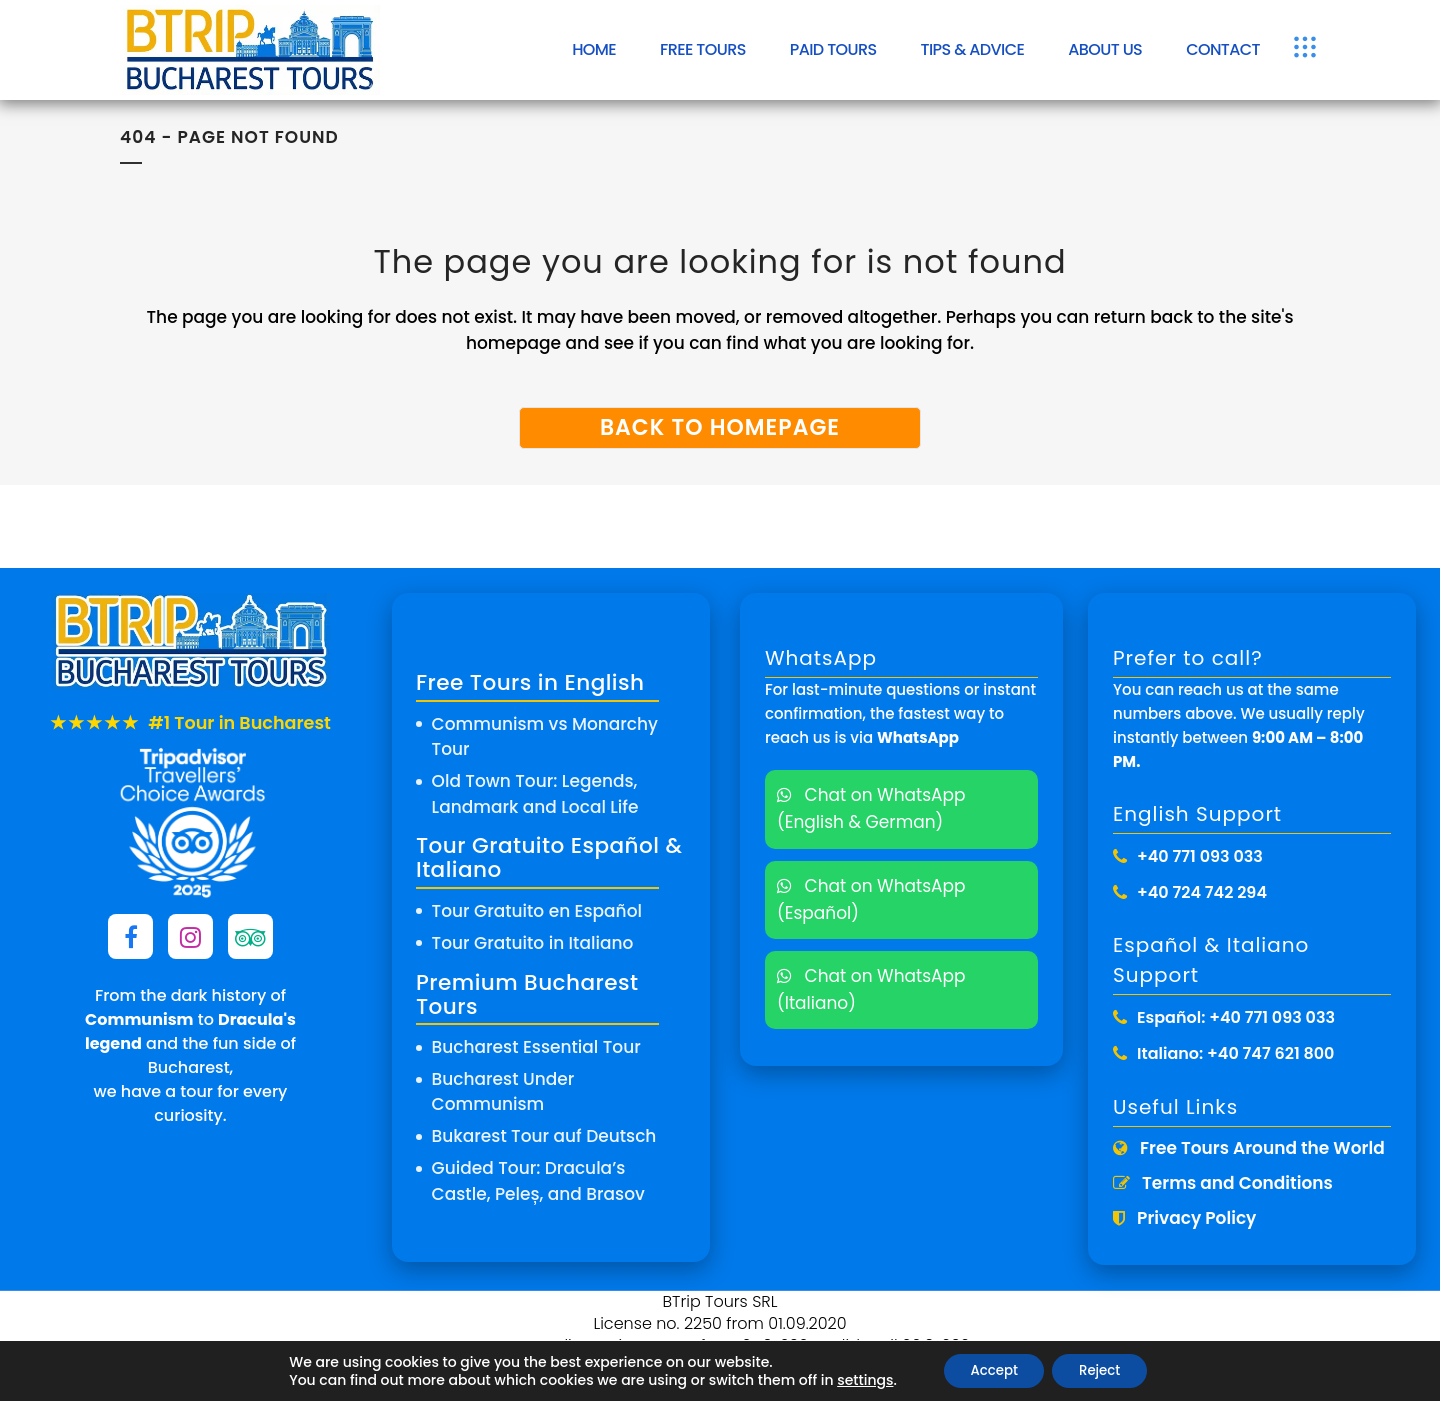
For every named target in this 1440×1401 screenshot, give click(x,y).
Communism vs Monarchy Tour (545, 737)
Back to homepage (720, 427)
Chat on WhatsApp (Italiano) (871, 989)
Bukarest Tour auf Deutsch (544, 1136)
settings (856, 1379)
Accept (990, 1370)
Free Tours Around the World (1249, 1148)
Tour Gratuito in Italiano (533, 943)
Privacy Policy (1184, 1218)
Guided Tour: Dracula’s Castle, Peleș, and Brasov (538, 1181)
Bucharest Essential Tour (536, 1047)
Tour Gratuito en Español (537, 911)
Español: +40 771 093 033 (1236, 1017)
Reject (1104, 1370)
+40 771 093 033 (1200, 856)
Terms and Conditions (1223, 1183)
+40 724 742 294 (1202, 892)
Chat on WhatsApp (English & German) (871, 808)
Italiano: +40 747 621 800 (1235, 1053)
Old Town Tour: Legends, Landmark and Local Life (535, 794)
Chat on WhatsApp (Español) (871, 899)
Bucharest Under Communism (503, 1092)
